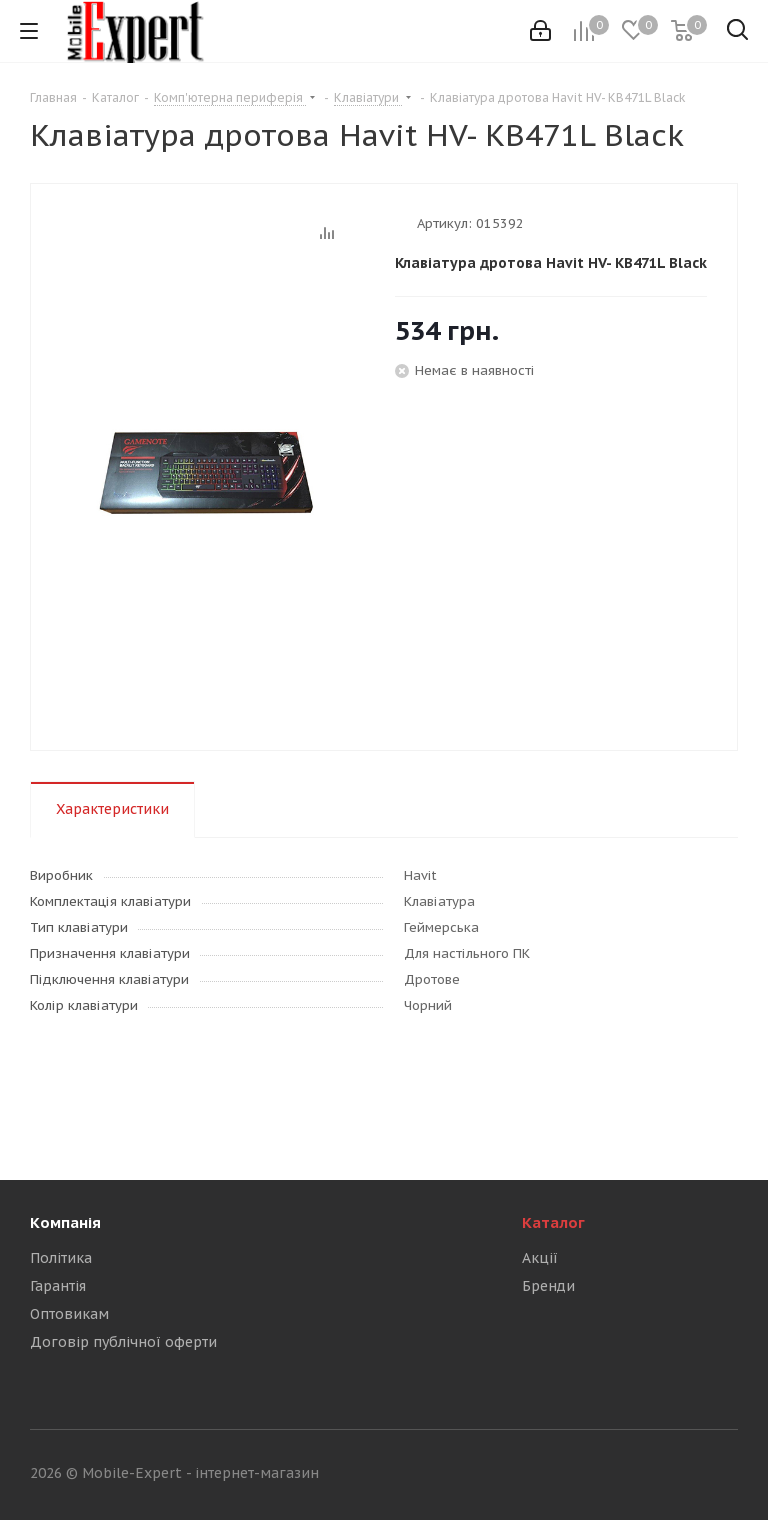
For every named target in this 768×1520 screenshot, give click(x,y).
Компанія (65, 1222)
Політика (61, 1258)
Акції (540, 1258)
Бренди (548, 1286)
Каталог (553, 1222)
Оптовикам (69, 1314)
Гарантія (58, 1286)
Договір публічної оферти (123, 1342)
